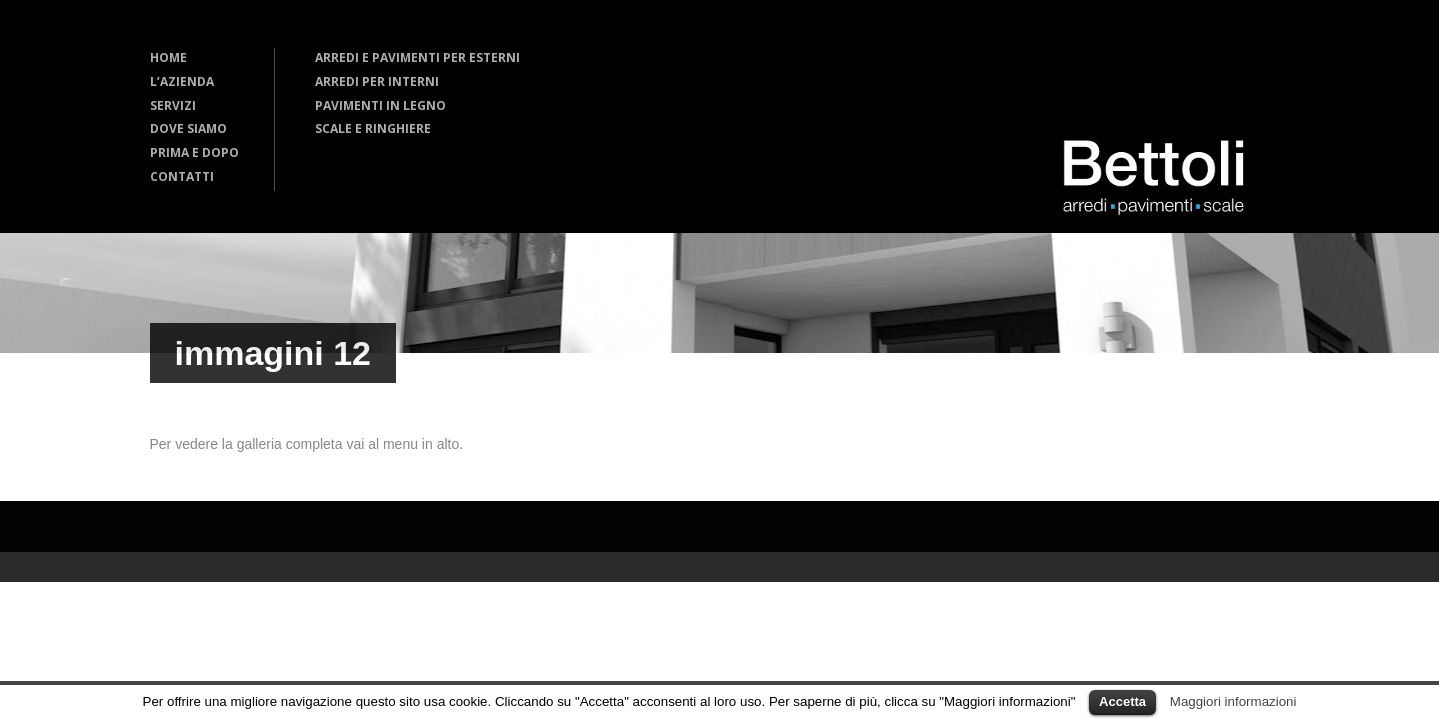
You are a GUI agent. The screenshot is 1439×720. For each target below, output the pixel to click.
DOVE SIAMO (188, 128)
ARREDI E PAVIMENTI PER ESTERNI (417, 57)
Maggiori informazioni (1233, 701)
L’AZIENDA (182, 81)
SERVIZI (173, 105)
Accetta (1122, 701)
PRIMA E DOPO (194, 152)
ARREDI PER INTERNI (377, 81)
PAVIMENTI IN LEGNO (380, 105)
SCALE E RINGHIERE (373, 128)
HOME (168, 57)
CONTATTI (182, 176)
